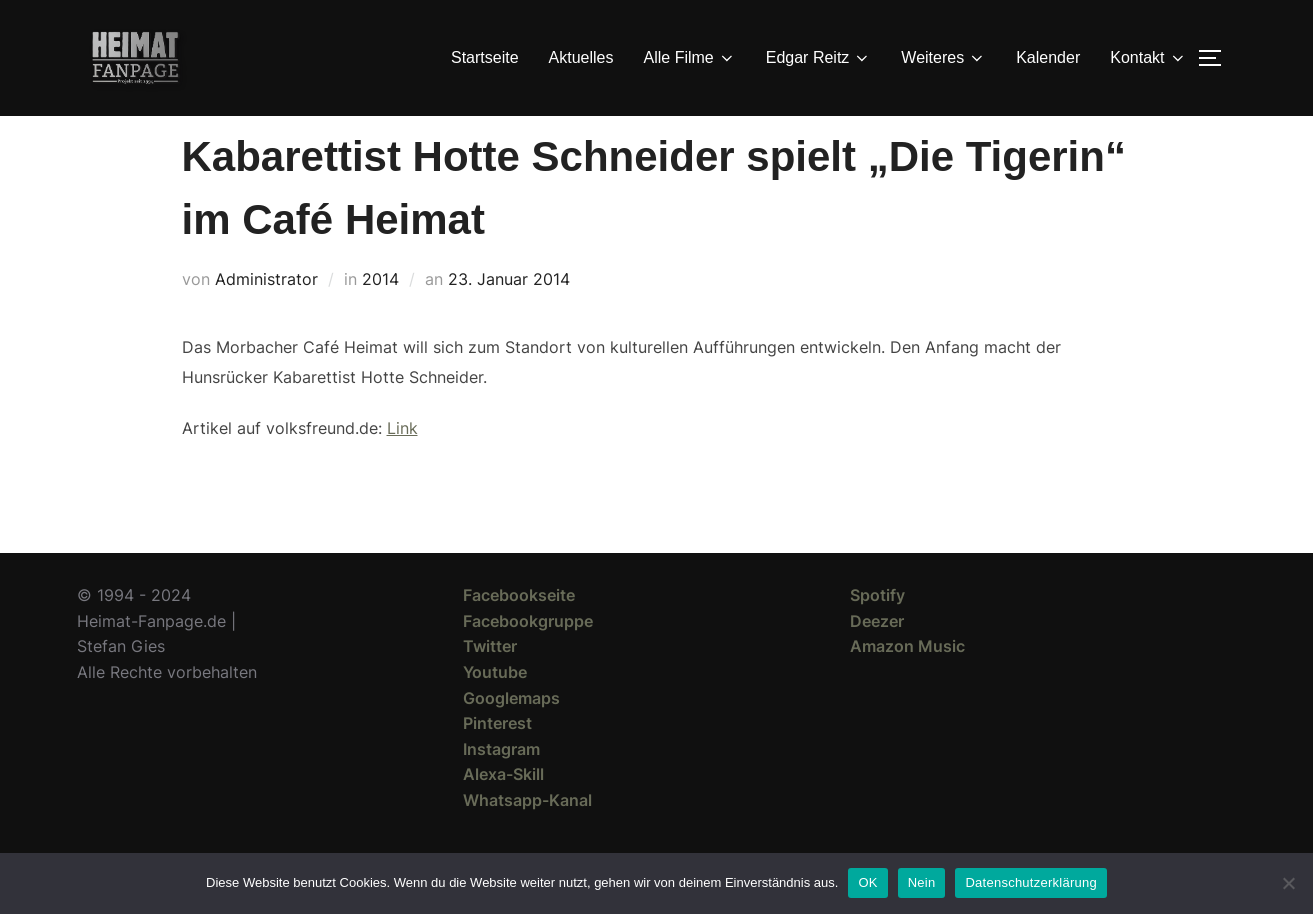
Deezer (877, 657)
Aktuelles (581, 57)
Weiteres (943, 58)
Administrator (266, 315)
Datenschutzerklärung (1030, 882)
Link (402, 464)
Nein (922, 882)
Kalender (1048, 57)
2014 (380, 315)
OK (867, 882)
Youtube (495, 708)
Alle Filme (690, 58)
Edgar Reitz (819, 58)
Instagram (501, 785)
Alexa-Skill (503, 810)
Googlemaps (511, 734)
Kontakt (1148, 58)
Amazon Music (907, 682)
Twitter (490, 682)
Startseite (485, 57)
